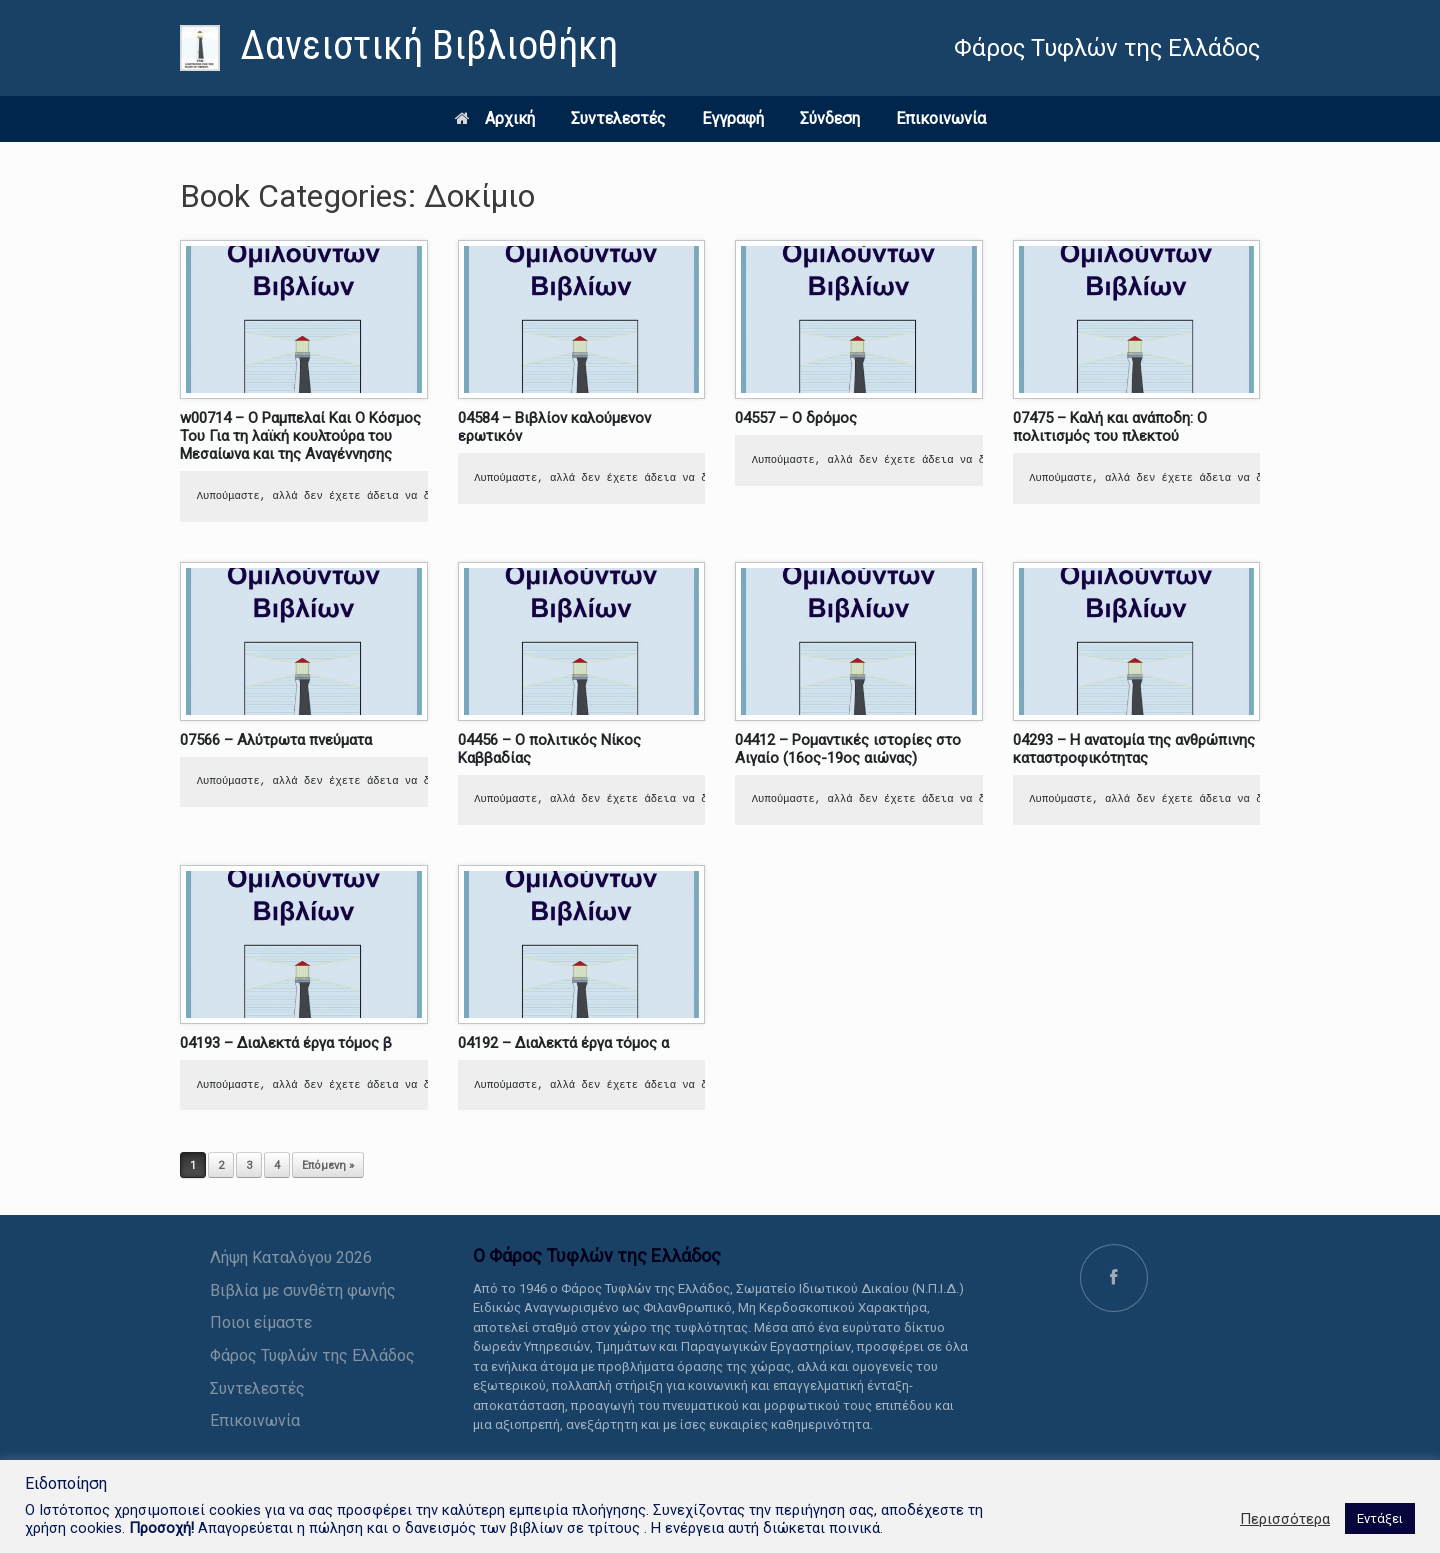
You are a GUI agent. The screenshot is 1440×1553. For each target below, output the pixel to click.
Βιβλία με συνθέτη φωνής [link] (303, 1290)
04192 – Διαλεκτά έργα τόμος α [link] (563, 1043)
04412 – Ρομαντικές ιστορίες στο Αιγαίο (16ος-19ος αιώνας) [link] (848, 749)
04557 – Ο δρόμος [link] (796, 418)
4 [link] (277, 1165)
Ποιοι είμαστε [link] (261, 1322)
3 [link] (249, 1165)
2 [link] (221, 1165)
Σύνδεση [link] (830, 118)
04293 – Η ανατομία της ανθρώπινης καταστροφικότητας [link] (1134, 749)
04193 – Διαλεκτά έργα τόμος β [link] (286, 1043)
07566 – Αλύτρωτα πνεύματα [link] (276, 740)
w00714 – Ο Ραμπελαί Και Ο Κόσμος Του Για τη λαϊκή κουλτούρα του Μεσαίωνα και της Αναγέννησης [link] (300, 436)
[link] (399, 48)
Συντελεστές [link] (618, 118)
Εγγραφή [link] (733, 118)
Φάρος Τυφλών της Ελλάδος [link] (312, 1355)
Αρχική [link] (495, 118)
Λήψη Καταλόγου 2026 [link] (291, 1257)
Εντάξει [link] (1380, 1518)
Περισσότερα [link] (1285, 1519)
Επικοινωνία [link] (941, 118)
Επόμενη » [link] (328, 1165)
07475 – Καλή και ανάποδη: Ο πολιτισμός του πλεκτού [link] (1110, 427)
